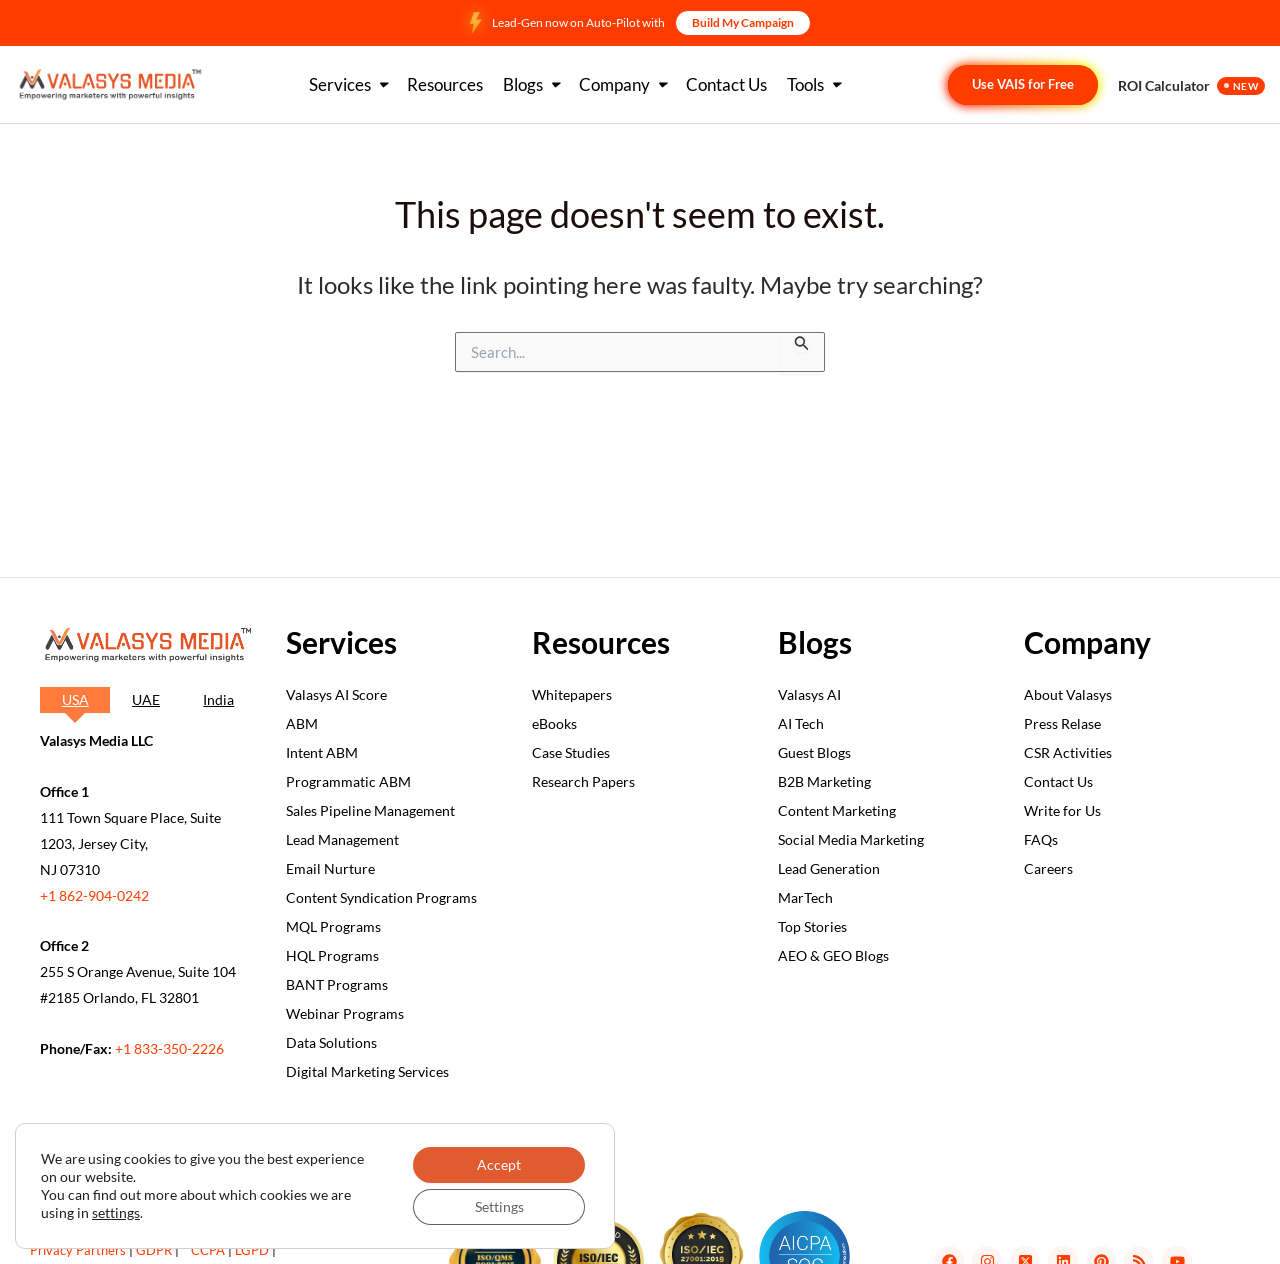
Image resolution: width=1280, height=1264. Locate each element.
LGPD (252, 1250)
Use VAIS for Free (1023, 84)
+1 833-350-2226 (169, 1048)
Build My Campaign (743, 22)
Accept (499, 1164)
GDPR (154, 1250)
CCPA (208, 1250)
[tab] (75, 700)
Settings (499, 1206)
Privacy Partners (78, 1250)
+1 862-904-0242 (94, 895)
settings (116, 1212)
